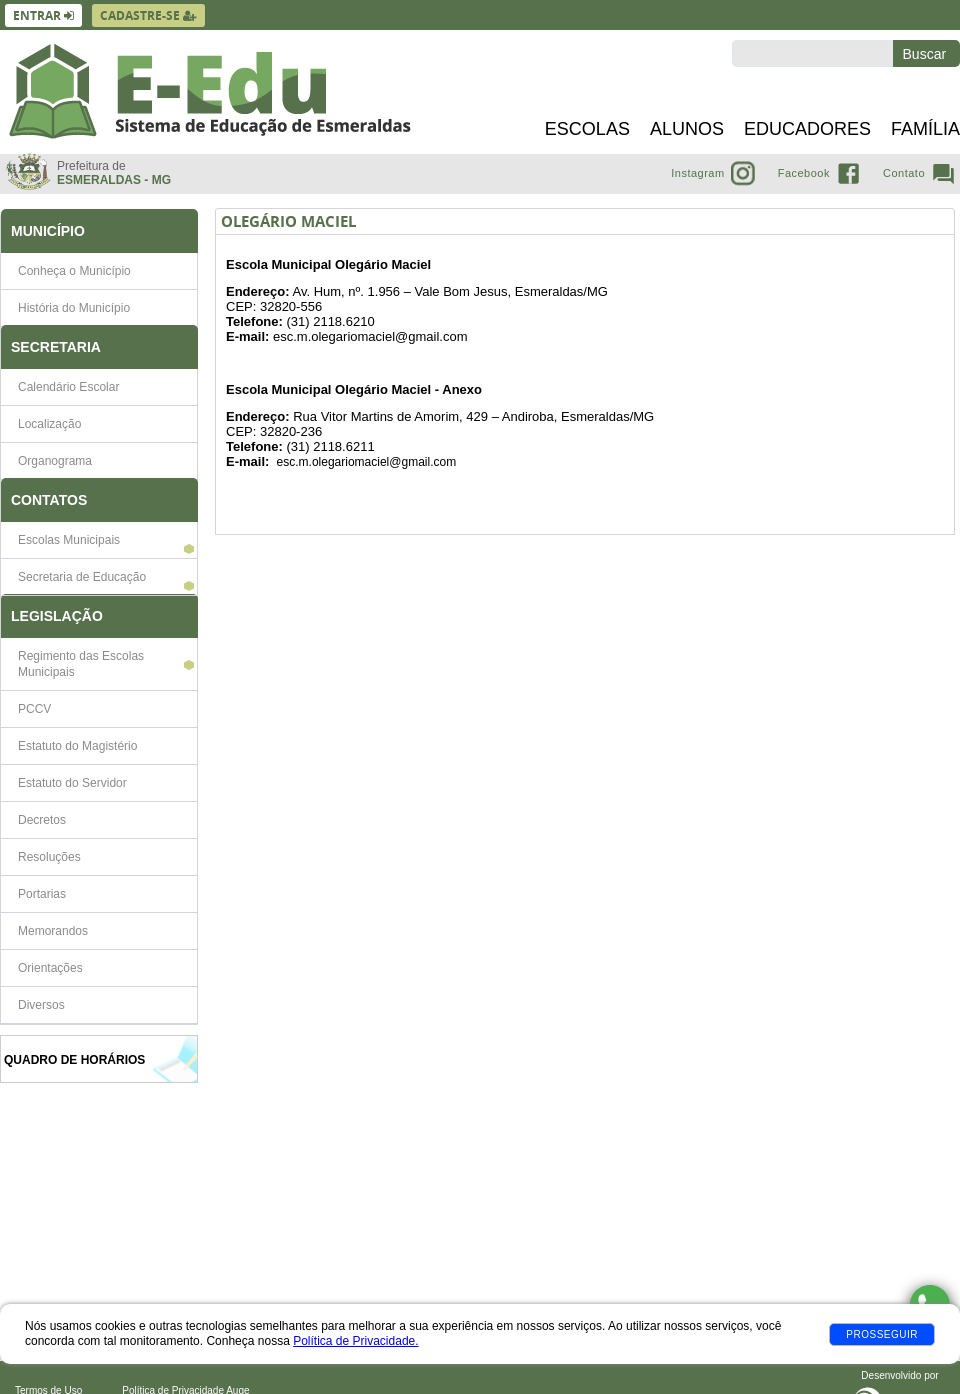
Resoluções (49, 857)
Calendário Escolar (68, 387)
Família (925, 129)
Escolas (587, 129)
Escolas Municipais (69, 540)
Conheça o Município (74, 271)
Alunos (687, 129)
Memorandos (53, 931)
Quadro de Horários (74, 1060)
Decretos (42, 820)
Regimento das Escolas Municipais (81, 664)
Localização (49, 424)
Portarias (42, 894)
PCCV (34, 709)
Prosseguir (882, 1334)
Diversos (41, 1005)
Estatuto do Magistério (77, 746)
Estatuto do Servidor (72, 783)
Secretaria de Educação (82, 577)
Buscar (926, 54)
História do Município (74, 308)
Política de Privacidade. (355, 1341)
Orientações (50, 968)
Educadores (807, 129)
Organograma (55, 461)
